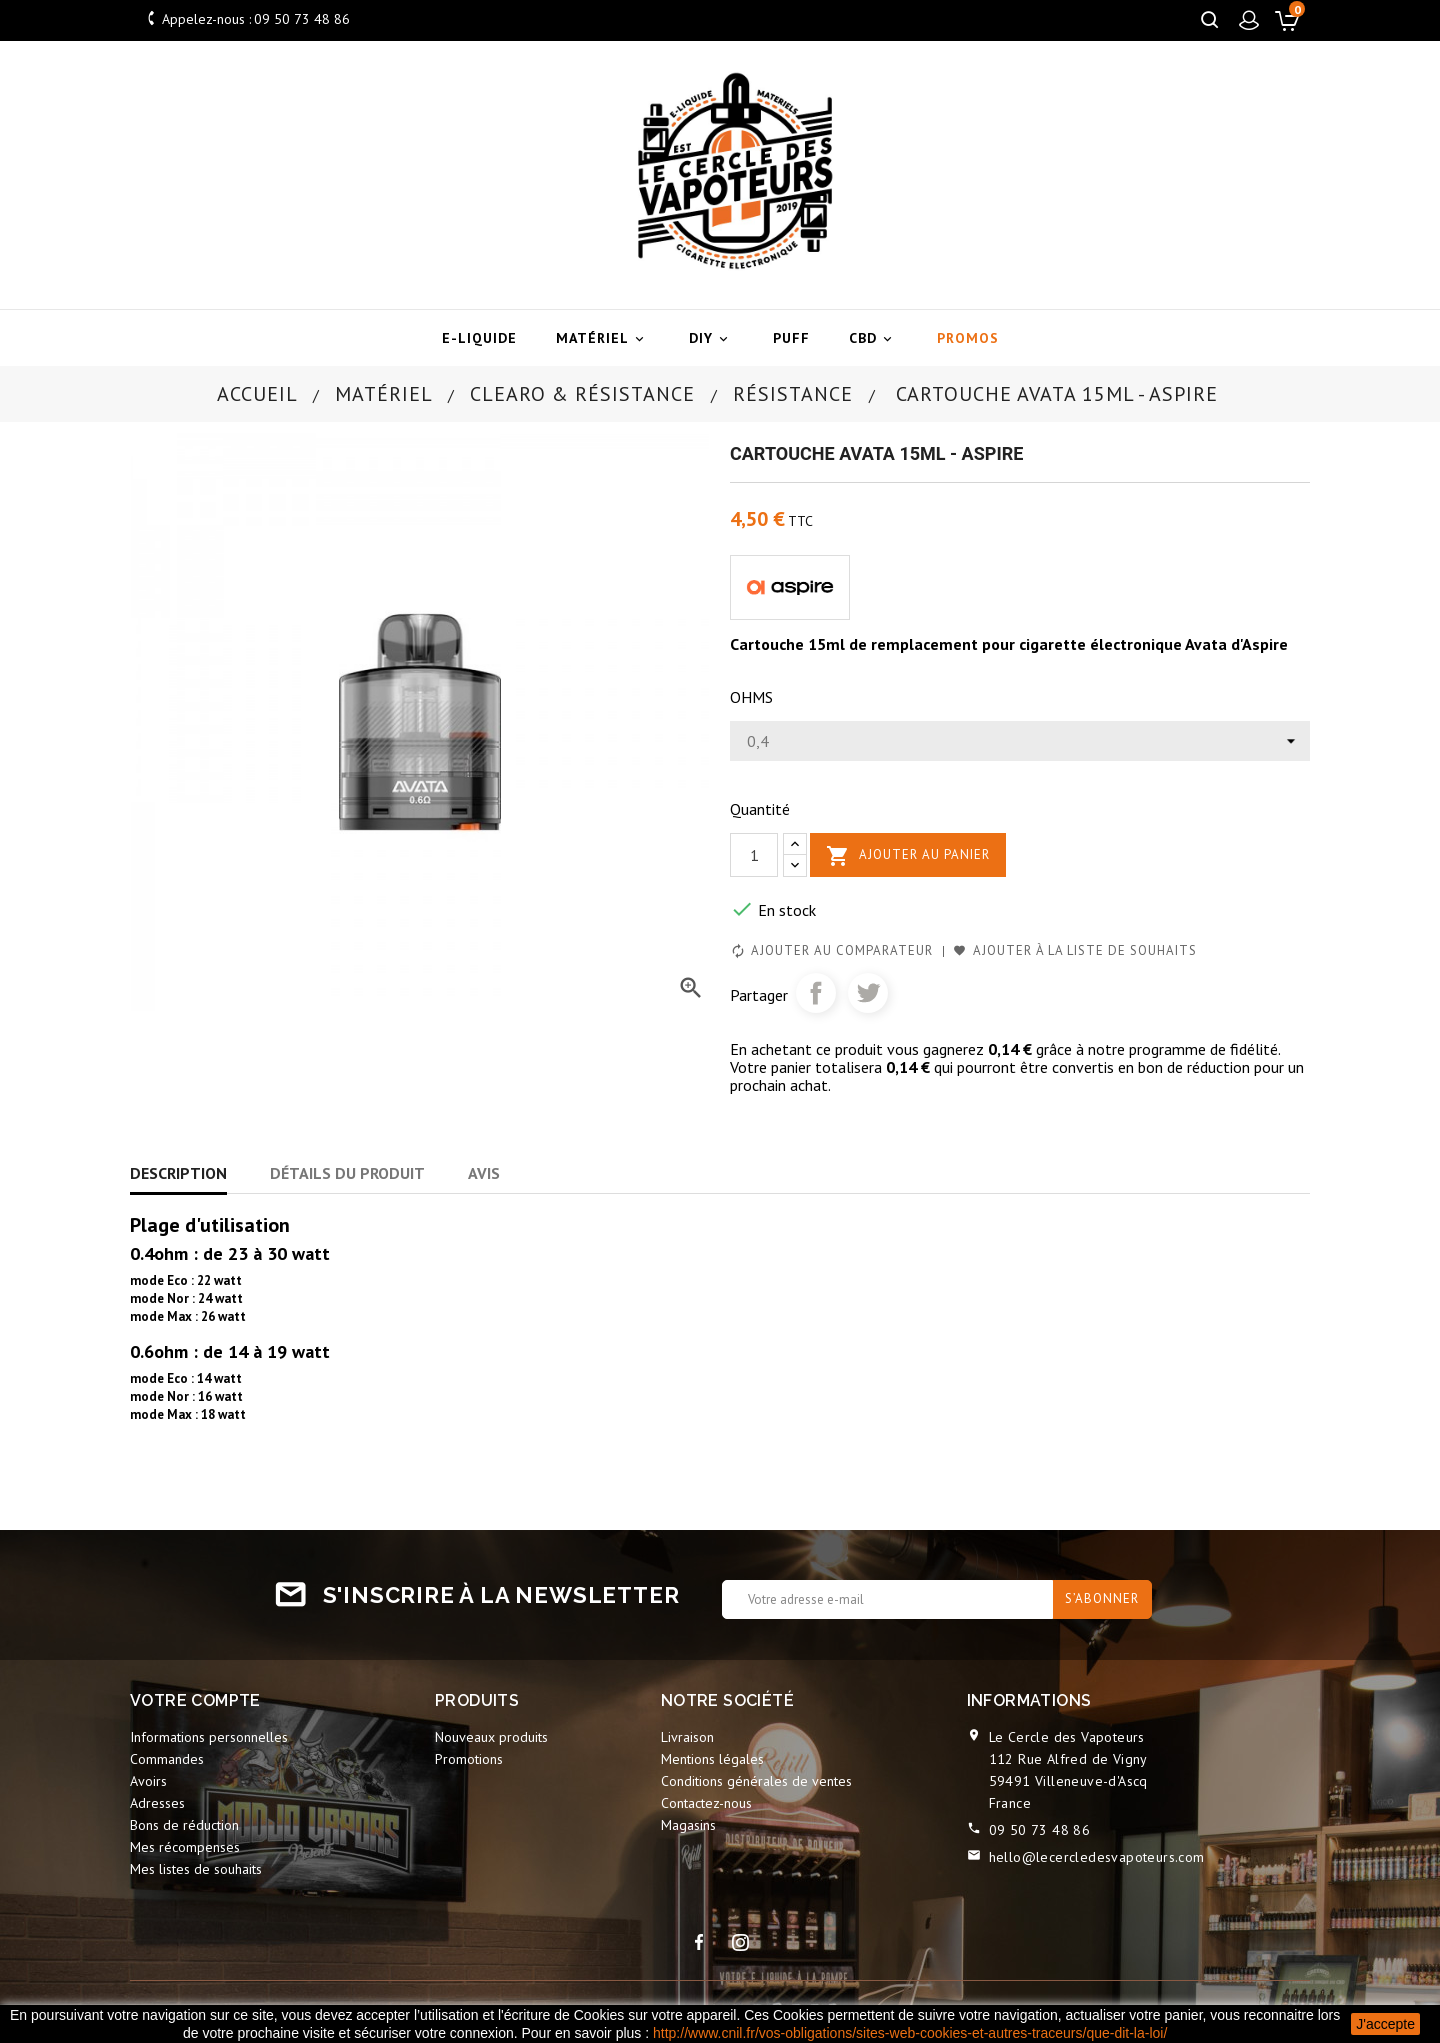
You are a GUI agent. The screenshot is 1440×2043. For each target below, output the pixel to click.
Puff (791, 338)
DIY (711, 338)
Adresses (157, 1803)
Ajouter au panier (908, 856)
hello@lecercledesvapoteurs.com (1097, 1857)
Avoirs (148, 1781)
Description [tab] (178, 1173)
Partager (816, 993)
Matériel (603, 338)
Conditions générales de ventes (756, 1781)
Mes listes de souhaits (196, 1869)
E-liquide (479, 338)
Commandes (167, 1759)
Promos (968, 338)
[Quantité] (754, 855)
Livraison (687, 1737)
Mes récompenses (185, 1847)
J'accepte (1385, 2024)
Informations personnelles (209, 1737)
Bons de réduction (184, 1825)
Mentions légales (712, 1759)
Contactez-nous (706, 1803)
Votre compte (195, 1700)
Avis (484, 1173)
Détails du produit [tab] (347, 1173)
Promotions (469, 1759)
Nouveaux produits (491, 1737)
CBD (873, 338)
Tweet (868, 993)
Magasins (688, 1825)
